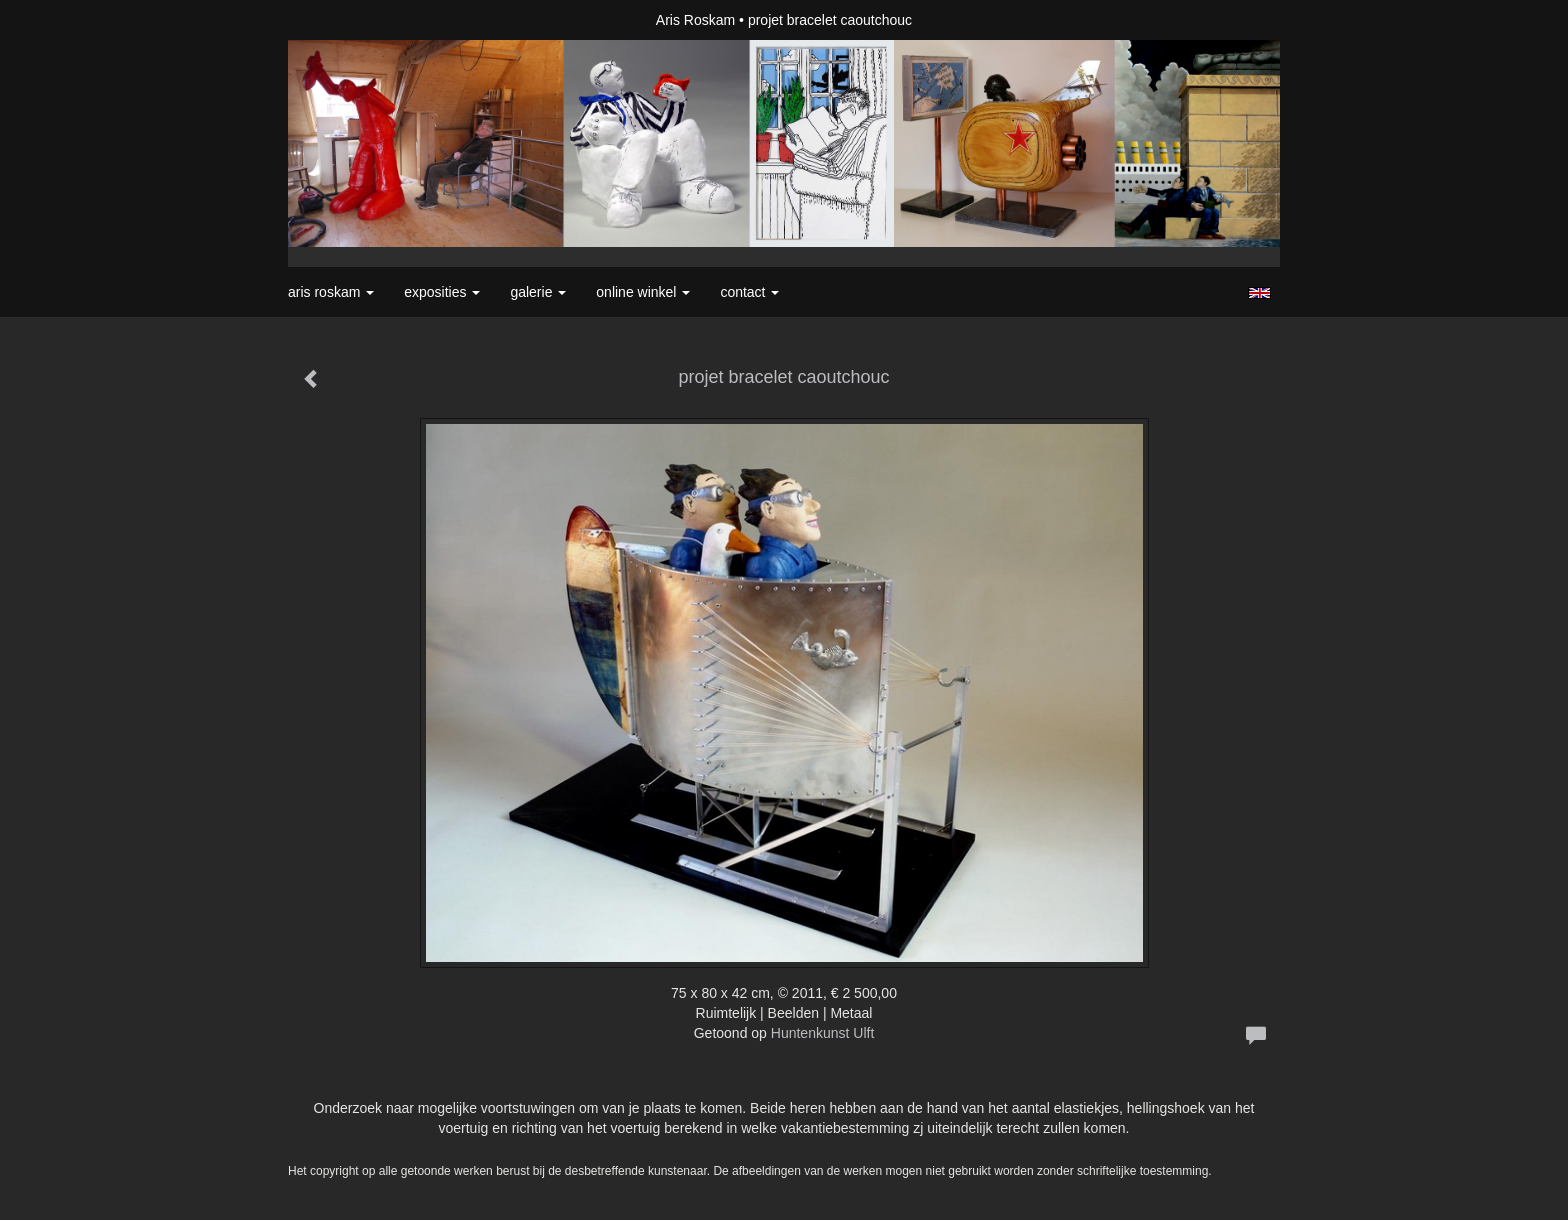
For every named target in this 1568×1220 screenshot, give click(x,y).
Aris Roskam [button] (331, 292)
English (1259, 293)
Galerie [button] (538, 292)
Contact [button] (749, 292)
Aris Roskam (695, 20)
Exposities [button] (442, 292)
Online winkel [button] (643, 292)
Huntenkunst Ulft (823, 1033)
